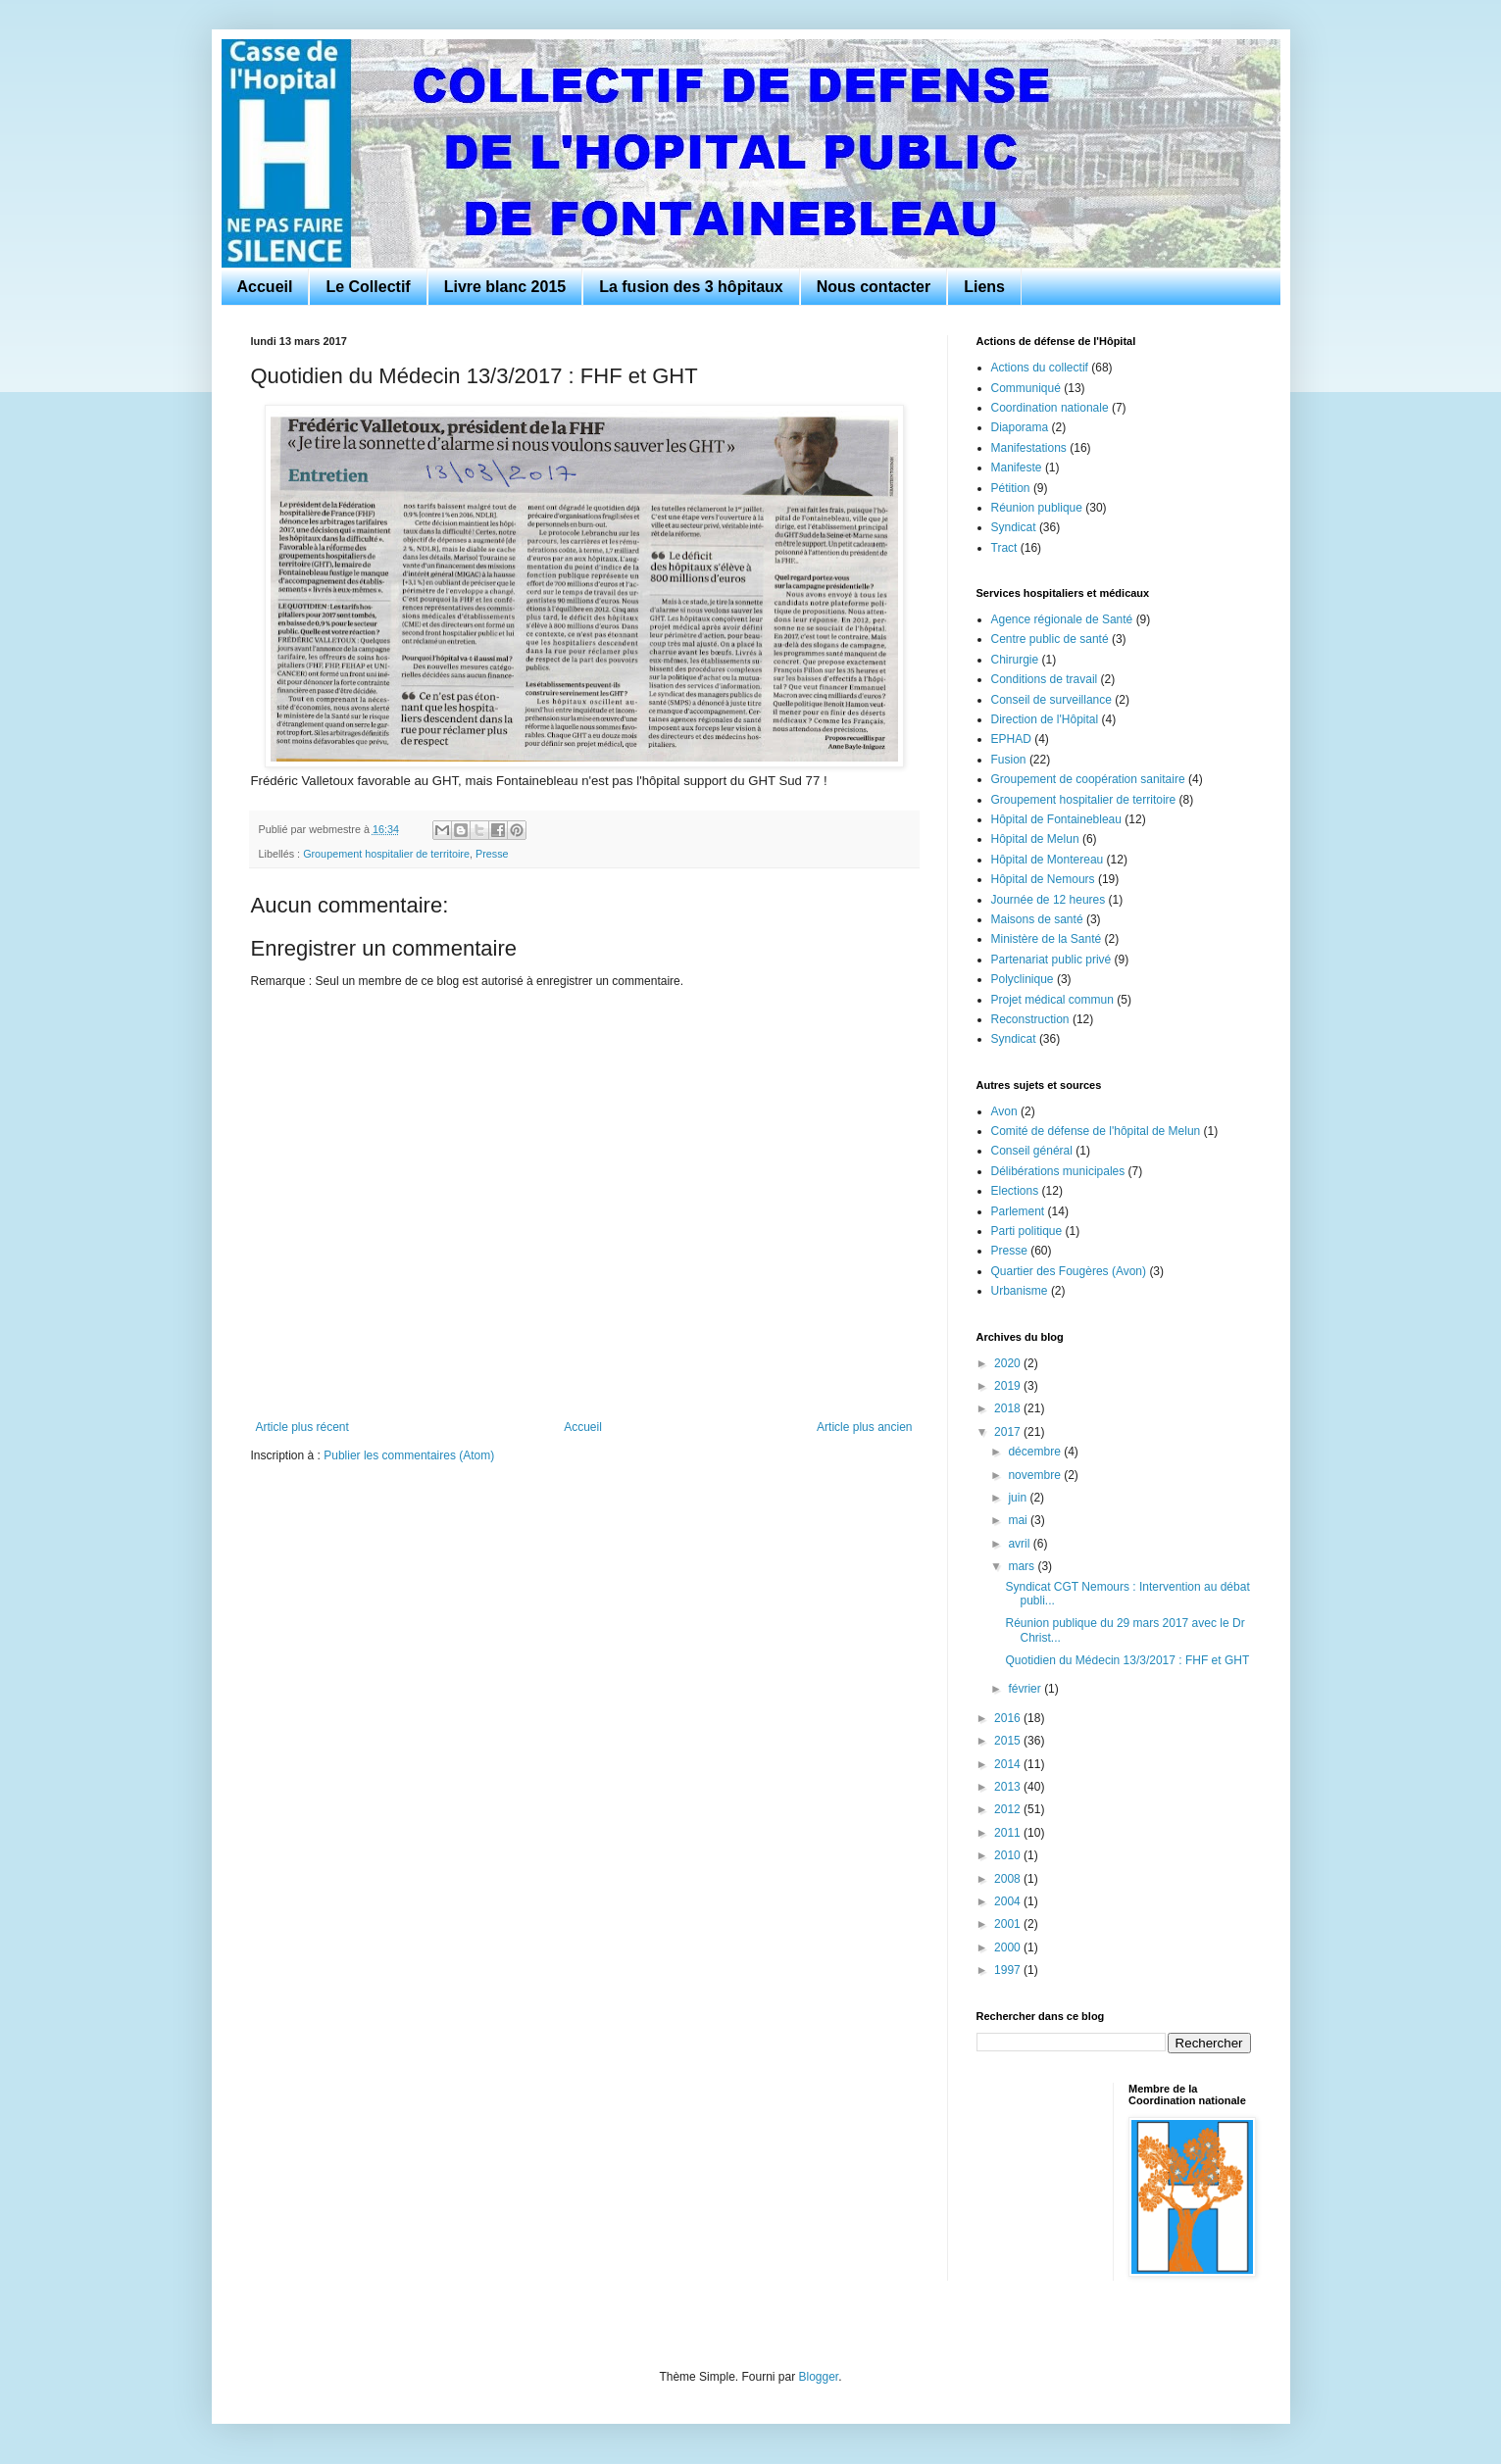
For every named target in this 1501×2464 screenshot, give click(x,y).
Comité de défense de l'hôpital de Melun (1096, 1131)
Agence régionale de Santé (1062, 619)
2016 (1009, 1718)
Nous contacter (873, 286)
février (1026, 1689)
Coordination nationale (1050, 408)
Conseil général (1032, 1151)
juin (1018, 1497)
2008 (1009, 1879)
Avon (1004, 1111)
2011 (1009, 1833)
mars (1022, 1566)
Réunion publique (1036, 508)
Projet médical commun (1052, 1000)
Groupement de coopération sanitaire (1088, 779)
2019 (1009, 1386)
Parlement (1018, 1211)
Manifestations (1029, 448)
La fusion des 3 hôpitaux (691, 286)
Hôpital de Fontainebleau (1056, 819)
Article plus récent (302, 1427)
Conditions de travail (1044, 679)
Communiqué (1026, 388)
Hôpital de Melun (1035, 839)
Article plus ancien (864, 1427)
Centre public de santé (1050, 639)
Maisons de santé (1037, 919)
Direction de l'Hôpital (1045, 719)
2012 (1009, 1809)
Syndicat (1013, 527)
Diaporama (1020, 427)
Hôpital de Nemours (1043, 879)
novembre (1036, 1475)
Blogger (819, 2377)
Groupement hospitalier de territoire (386, 854)
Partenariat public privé (1051, 959)
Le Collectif (367, 286)
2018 (1009, 1408)
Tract (1004, 548)
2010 (1009, 1855)
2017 (1009, 1432)
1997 (1009, 1970)
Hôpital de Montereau (1047, 859)
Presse (492, 854)
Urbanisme (1019, 1291)
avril (1020, 1544)
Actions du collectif (1039, 367)
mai (1019, 1520)
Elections (1015, 1191)
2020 (1009, 1363)
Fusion (1008, 759)
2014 (1009, 1764)
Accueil (265, 286)
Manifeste (1016, 467)
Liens (984, 286)
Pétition (1010, 488)
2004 (1009, 1901)
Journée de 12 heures (1048, 900)
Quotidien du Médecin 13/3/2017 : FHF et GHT (1127, 1660)
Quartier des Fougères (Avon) (1069, 1271)
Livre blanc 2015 (505, 286)
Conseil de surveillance (1051, 700)
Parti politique (1027, 1231)
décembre (1036, 1451)
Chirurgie (1015, 659)
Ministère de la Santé (1046, 939)
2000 (1009, 1947)
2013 (1009, 1787)
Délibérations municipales (1058, 1171)
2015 (1009, 1741)
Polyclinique (1022, 979)
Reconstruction (1030, 1019)
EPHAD (1011, 739)
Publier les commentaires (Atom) (409, 1455)
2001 (1009, 1924)
